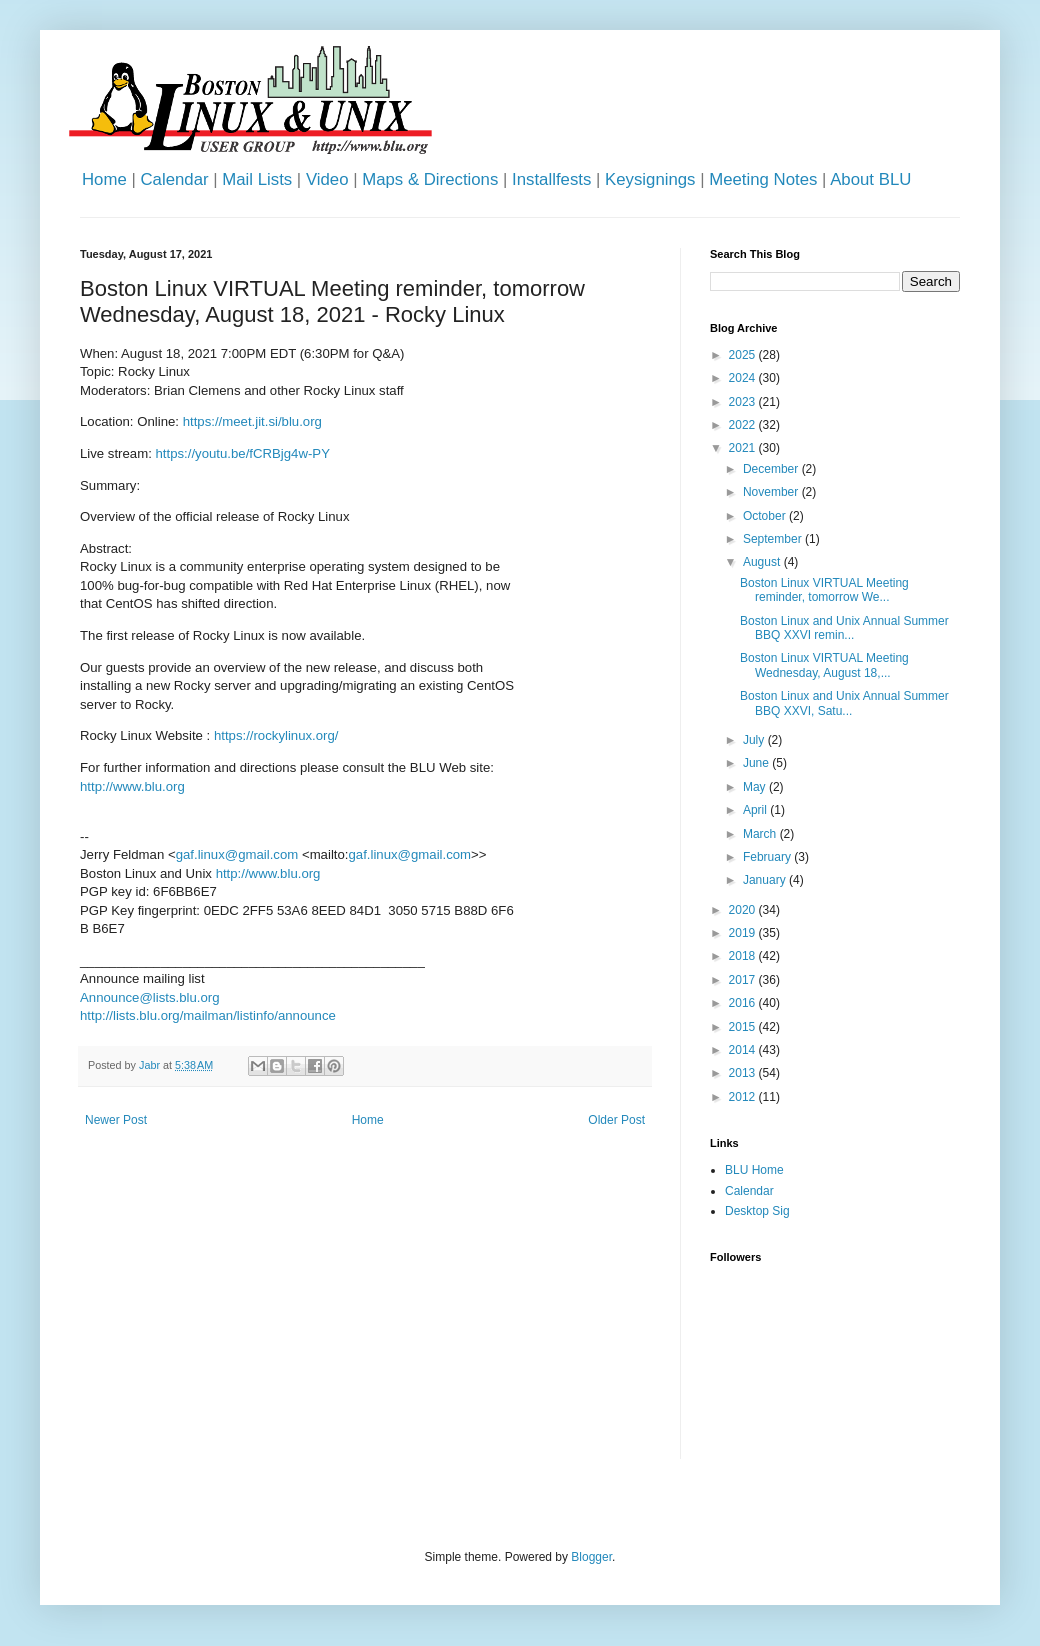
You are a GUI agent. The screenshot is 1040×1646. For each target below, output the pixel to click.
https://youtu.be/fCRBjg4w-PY (243, 453)
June (757, 763)
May (756, 787)
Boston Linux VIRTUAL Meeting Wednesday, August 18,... (824, 665)
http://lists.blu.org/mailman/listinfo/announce (208, 1015)
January (766, 880)
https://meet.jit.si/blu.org (252, 421)
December (772, 469)
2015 (744, 1027)
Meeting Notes (763, 179)
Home (104, 179)
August (763, 562)
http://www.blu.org (132, 786)
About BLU (870, 179)
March (761, 834)
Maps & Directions (430, 179)
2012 (744, 1097)
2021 (744, 448)
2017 (744, 980)
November (772, 492)
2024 (744, 378)
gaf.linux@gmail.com (237, 854)
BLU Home (754, 1170)
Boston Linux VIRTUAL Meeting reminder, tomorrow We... (824, 590)
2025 (744, 355)
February (768, 857)
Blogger (591, 1557)
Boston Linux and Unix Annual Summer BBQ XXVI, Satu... (844, 703)
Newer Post (116, 1120)
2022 (744, 425)
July (755, 740)
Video (327, 179)
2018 (744, 956)
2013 (744, 1073)
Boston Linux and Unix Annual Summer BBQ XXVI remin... (844, 628)
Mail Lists (257, 179)
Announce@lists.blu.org (149, 997)
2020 (744, 910)
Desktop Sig (757, 1211)
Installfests (551, 179)
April (756, 810)
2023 (744, 402)
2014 (744, 1050)
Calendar (174, 179)
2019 (744, 933)
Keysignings (650, 179)
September (774, 539)
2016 (744, 1003)
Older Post (616, 1120)
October (766, 516)
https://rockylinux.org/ (276, 735)
